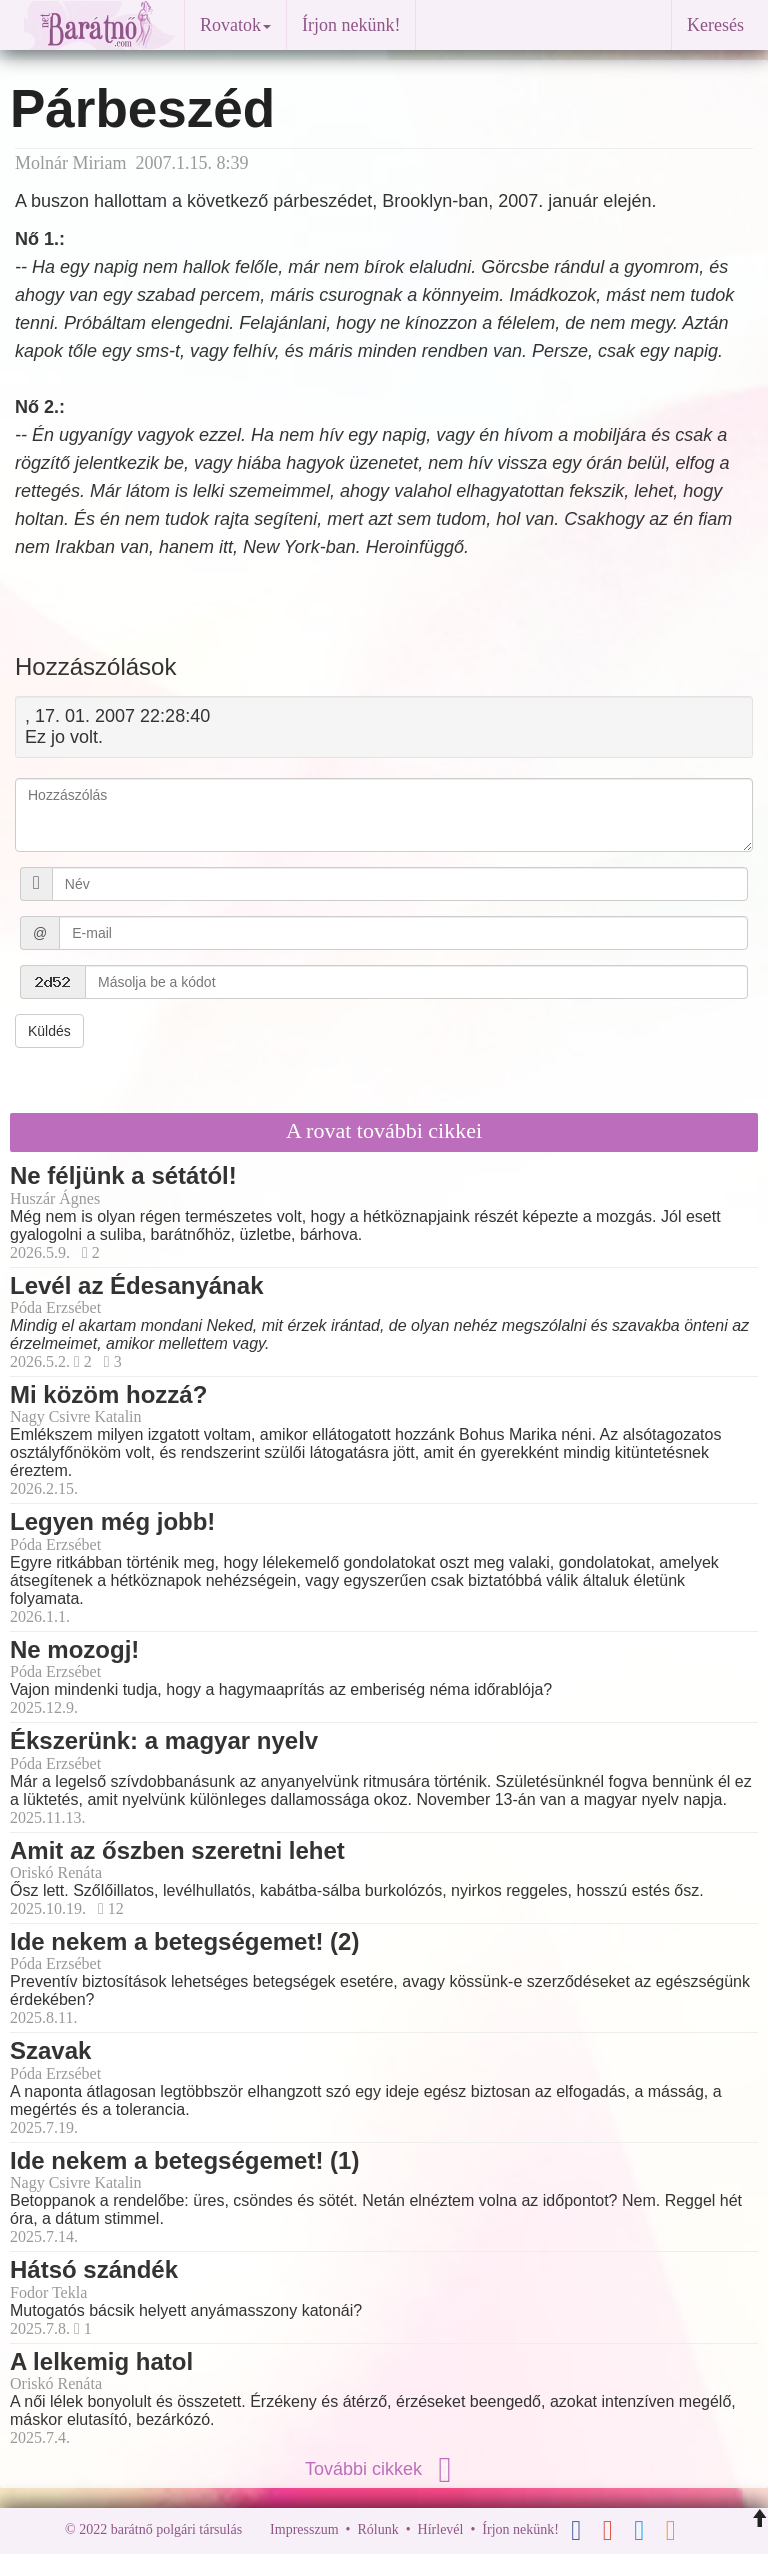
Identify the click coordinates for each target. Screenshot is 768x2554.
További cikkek (384, 2469)
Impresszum (304, 2529)
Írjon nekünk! (351, 25)
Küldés (49, 1031)
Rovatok (235, 25)
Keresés (715, 25)
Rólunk (377, 2529)
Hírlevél (441, 2529)
